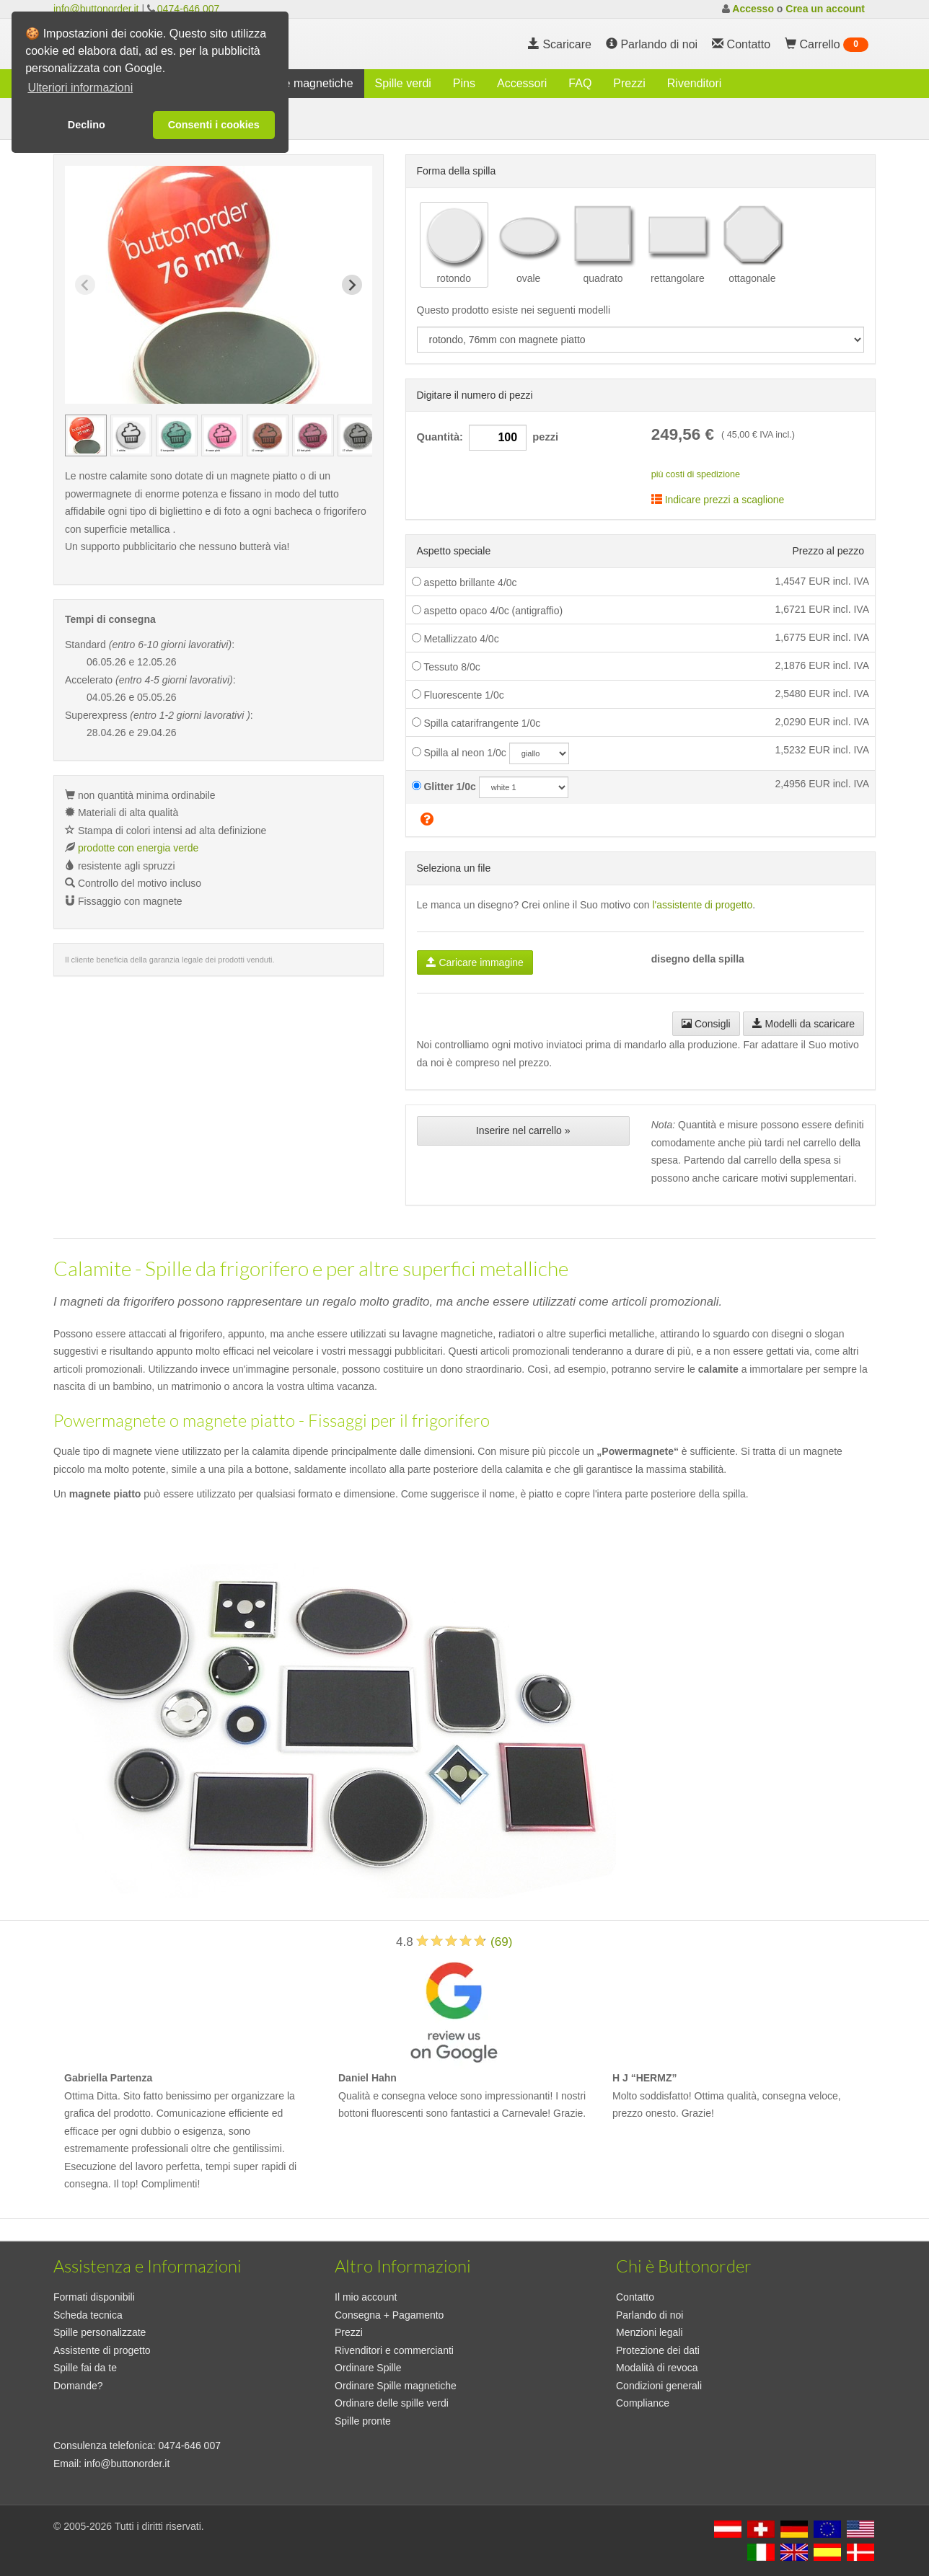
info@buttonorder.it (96, 8)
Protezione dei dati (658, 2350)
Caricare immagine (475, 962)
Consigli (706, 1024)
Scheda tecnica (88, 2315)
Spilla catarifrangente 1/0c (476, 723)
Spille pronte (363, 2421)
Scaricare (559, 44)
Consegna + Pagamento (389, 2315)
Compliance (642, 2403)
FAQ (579, 83)
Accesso (753, 8)
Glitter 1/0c (444, 786)
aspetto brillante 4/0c (464, 582)
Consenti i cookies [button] (214, 124)
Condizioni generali (659, 2385)
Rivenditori (694, 83)
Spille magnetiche (307, 83)
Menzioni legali (649, 2332)
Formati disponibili (94, 2297)
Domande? (78, 2385)
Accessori (522, 83)
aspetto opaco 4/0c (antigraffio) (487, 610)
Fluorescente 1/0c (458, 695)
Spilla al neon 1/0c (459, 752)
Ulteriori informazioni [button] (80, 87)
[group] (86, 435)
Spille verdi (403, 83)
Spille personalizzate (99, 2332)
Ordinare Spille (368, 2367)
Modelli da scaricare (803, 1024)
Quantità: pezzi (488, 438)
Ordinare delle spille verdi (392, 2403)
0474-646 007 (188, 8)
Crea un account (825, 8)
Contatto (635, 2297)
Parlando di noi (651, 44)
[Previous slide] (85, 285)
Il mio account (366, 2297)
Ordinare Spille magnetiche (396, 2385)
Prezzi (629, 83)
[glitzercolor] (523, 787)
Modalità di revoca (657, 2367)
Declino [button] (86, 124)
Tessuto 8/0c (446, 667)
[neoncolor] (539, 753)
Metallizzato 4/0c (455, 639)
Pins (464, 83)
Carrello (826, 44)
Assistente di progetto (102, 2350)
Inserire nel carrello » (523, 1130)
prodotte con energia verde (138, 848)
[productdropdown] (641, 340)
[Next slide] (352, 285)
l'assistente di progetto (702, 905)
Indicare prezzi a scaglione (718, 499)
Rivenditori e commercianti (394, 2350)
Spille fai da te (85, 2367)
